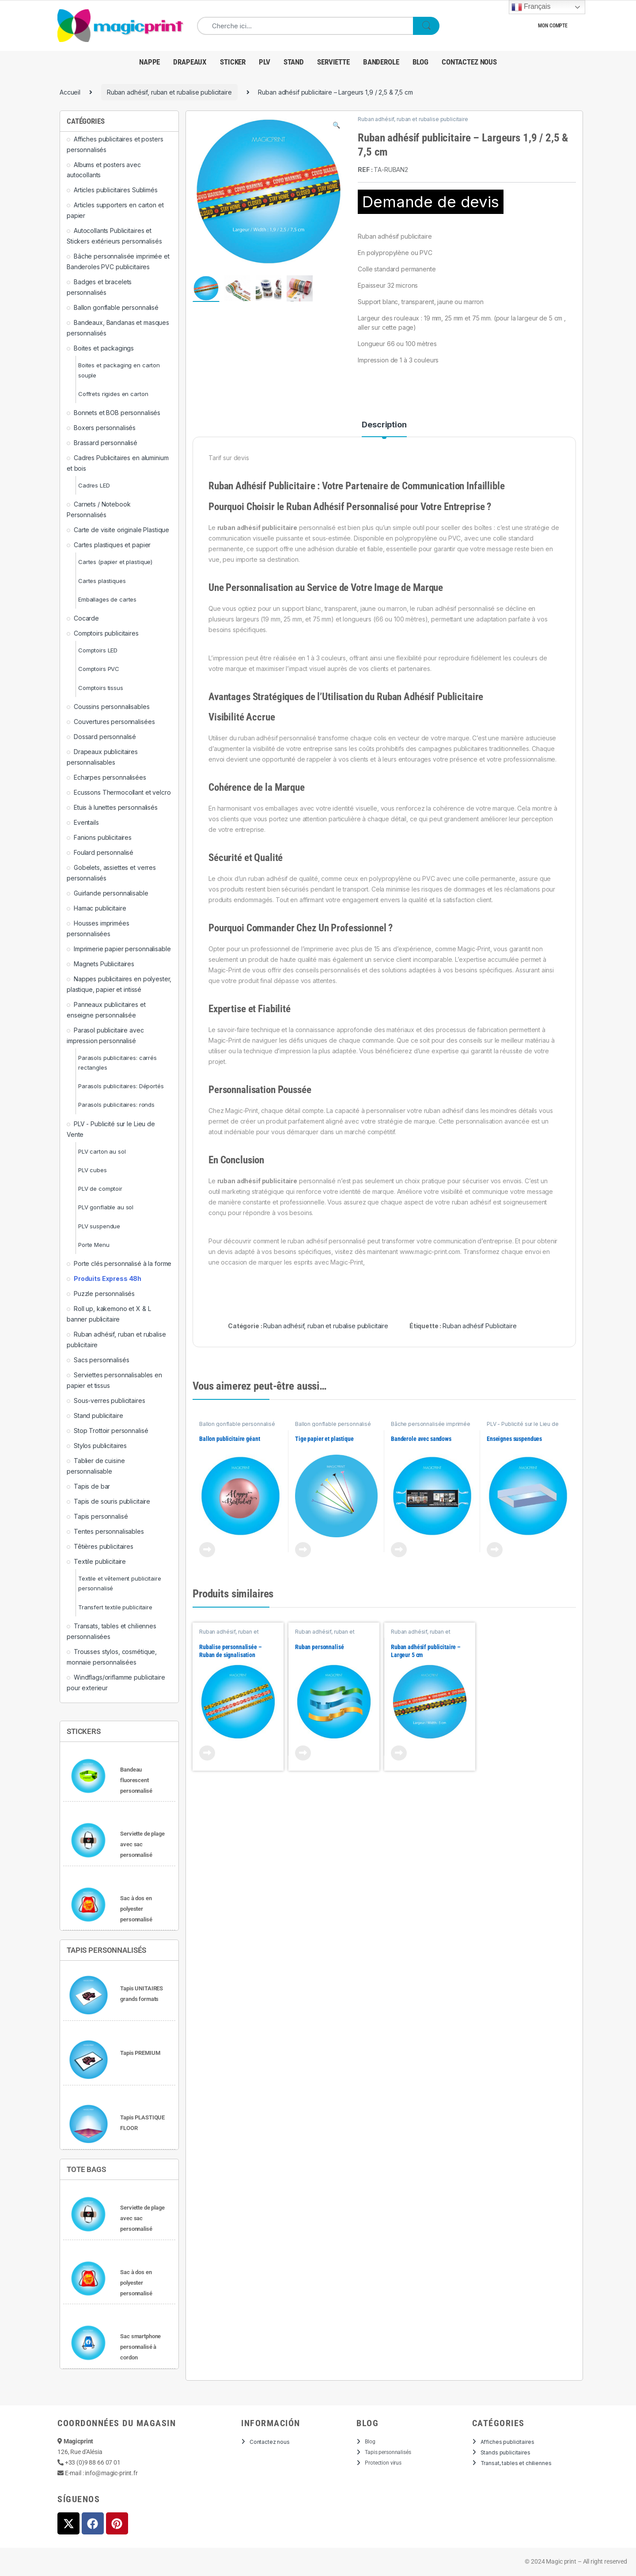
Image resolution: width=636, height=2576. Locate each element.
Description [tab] (384, 425)
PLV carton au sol (102, 1151)
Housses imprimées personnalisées (98, 928)
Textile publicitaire (100, 1561)
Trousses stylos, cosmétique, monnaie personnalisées (112, 1657)
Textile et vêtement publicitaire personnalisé (119, 1583)
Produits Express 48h (107, 1278)
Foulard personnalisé (103, 852)
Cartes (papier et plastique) (115, 561)
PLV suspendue (99, 1226)
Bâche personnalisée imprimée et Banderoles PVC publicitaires (431, 1427)
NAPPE (149, 61)
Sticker (233, 61)
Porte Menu (94, 1244)
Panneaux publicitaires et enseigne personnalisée (106, 1010)
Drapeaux (190, 61)
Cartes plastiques (102, 580)
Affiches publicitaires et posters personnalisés (115, 144)
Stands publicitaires (505, 2452)
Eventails (86, 822)
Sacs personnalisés (101, 1360)
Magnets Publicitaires (104, 964)
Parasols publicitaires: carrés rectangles (117, 1062)
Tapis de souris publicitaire (112, 1501)
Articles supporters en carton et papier (115, 210)
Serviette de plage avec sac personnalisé (142, 1844)
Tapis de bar (92, 1486)
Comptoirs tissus (100, 687)
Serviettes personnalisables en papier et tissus (114, 1380)
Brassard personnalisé (105, 442)
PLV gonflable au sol (105, 1207)
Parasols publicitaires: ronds (116, 1104)
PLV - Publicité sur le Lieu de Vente (111, 1129)
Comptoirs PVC (98, 668)
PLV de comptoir (100, 1188)
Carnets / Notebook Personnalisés (98, 509)
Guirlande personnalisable (111, 893)
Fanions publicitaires (103, 837)
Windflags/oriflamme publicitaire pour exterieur (116, 1682)
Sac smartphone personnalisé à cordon (140, 2347)
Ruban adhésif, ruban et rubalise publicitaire (169, 92)
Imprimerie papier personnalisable (122, 949)
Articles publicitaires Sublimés (116, 190)
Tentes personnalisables (109, 1531)
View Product (207, 1549)
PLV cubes (92, 1170)
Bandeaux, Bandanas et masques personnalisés (118, 328)
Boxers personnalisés (105, 427)
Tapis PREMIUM (140, 2053)
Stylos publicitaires (100, 1445)
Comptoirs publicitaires (106, 633)
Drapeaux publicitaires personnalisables (102, 757)
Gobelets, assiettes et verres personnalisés (111, 873)
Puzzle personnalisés (104, 1293)
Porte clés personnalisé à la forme (122, 1263)
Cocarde (86, 618)
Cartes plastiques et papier (112, 545)
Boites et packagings (104, 348)
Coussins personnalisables (112, 706)
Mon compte (553, 26)
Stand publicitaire (98, 1415)
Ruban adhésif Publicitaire (479, 1326)
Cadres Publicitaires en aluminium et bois (117, 463)
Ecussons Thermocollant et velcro (122, 792)
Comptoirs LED (97, 650)
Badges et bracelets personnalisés (99, 287)
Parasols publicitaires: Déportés (121, 1086)
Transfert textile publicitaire (115, 1607)
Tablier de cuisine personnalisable (96, 1466)
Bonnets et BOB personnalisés (117, 412)
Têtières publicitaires (103, 1546)
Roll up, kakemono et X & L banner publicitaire (109, 1314)
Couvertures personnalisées (114, 721)
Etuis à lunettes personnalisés (116, 807)
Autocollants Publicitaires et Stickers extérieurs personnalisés (114, 236)
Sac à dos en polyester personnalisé (136, 1909)
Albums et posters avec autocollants (104, 170)
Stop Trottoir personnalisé (111, 1430)
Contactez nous (469, 61)
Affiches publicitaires (507, 2442)
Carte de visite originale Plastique (121, 529)
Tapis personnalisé (101, 1516)
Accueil (70, 92)
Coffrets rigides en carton (113, 393)
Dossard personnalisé (105, 736)
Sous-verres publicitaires (109, 1400)
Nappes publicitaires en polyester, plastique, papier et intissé (119, 984)
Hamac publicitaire (100, 908)
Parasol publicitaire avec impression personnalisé (105, 1035)
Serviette (333, 61)
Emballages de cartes (107, 599)
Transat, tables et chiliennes (516, 2463)
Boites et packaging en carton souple (119, 370)
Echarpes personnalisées (110, 777)
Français (531, 7)
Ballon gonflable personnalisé (237, 1424)
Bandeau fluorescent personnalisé (136, 1780)
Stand (294, 61)
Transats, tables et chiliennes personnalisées (111, 1631)
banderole (381, 61)
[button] (336, 125)
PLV (264, 61)
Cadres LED (94, 485)
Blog (420, 61)
